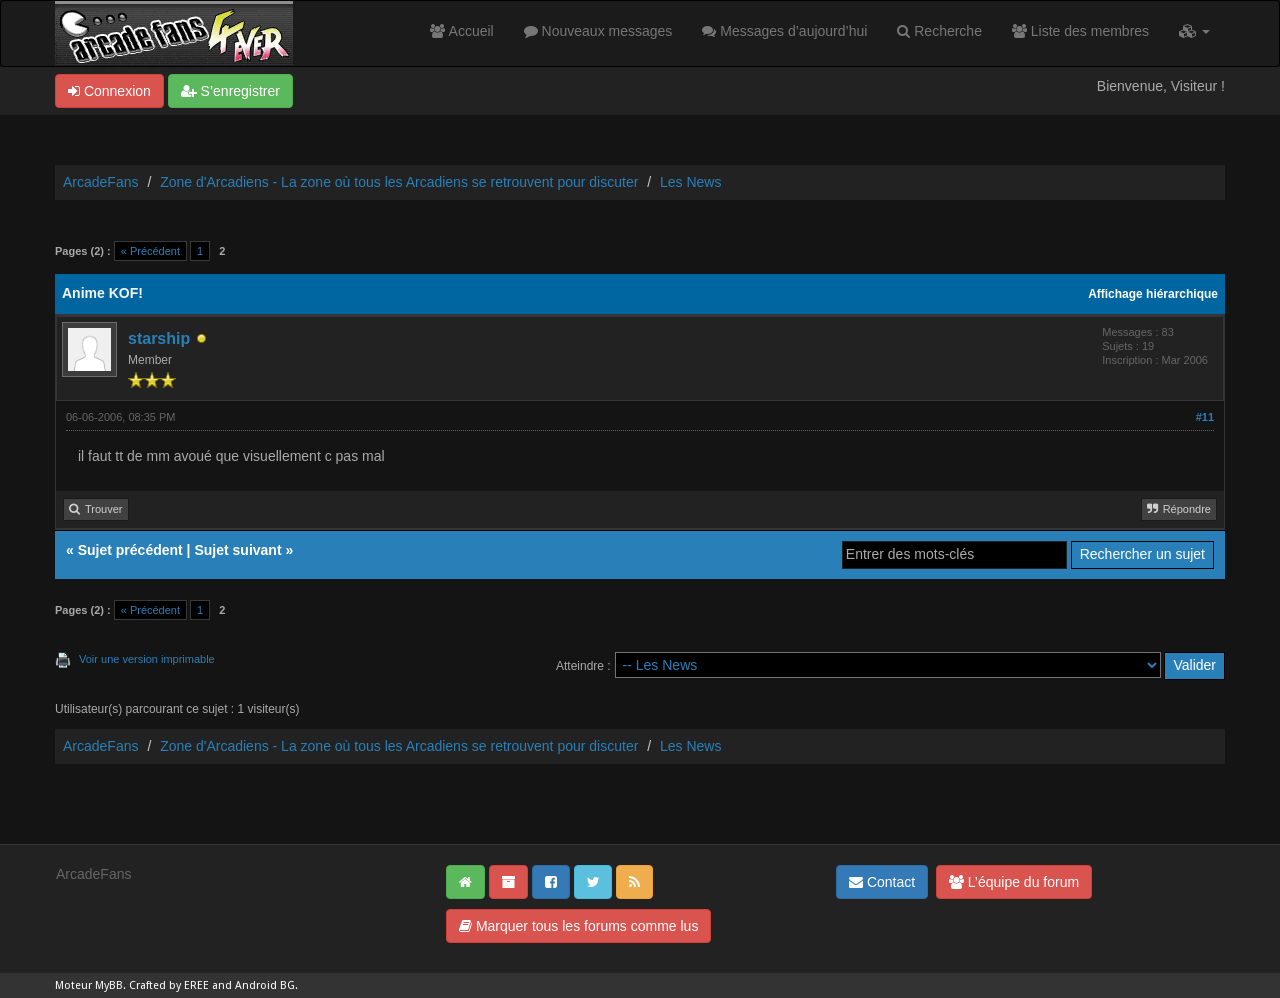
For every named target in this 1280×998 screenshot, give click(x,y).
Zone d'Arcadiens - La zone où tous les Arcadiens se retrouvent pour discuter (399, 182)
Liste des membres (1080, 31)
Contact (882, 882)
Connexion (109, 91)
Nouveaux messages (598, 31)
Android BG (265, 985)
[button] (1194, 31)
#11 (1205, 417)
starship (159, 338)
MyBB (109, 985)
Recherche (939, 31)
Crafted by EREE (169, 985)
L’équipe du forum (1014, 882)
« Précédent (150, 251)
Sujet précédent (130, 550)
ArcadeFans (100, 182)
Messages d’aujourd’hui (784, 31)
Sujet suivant (237, 550)
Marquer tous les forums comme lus (578, 926)
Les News (690, 182)
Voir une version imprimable (147, 659)
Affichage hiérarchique (1153, 294)
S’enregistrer (230, 91)
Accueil (461, 31)
